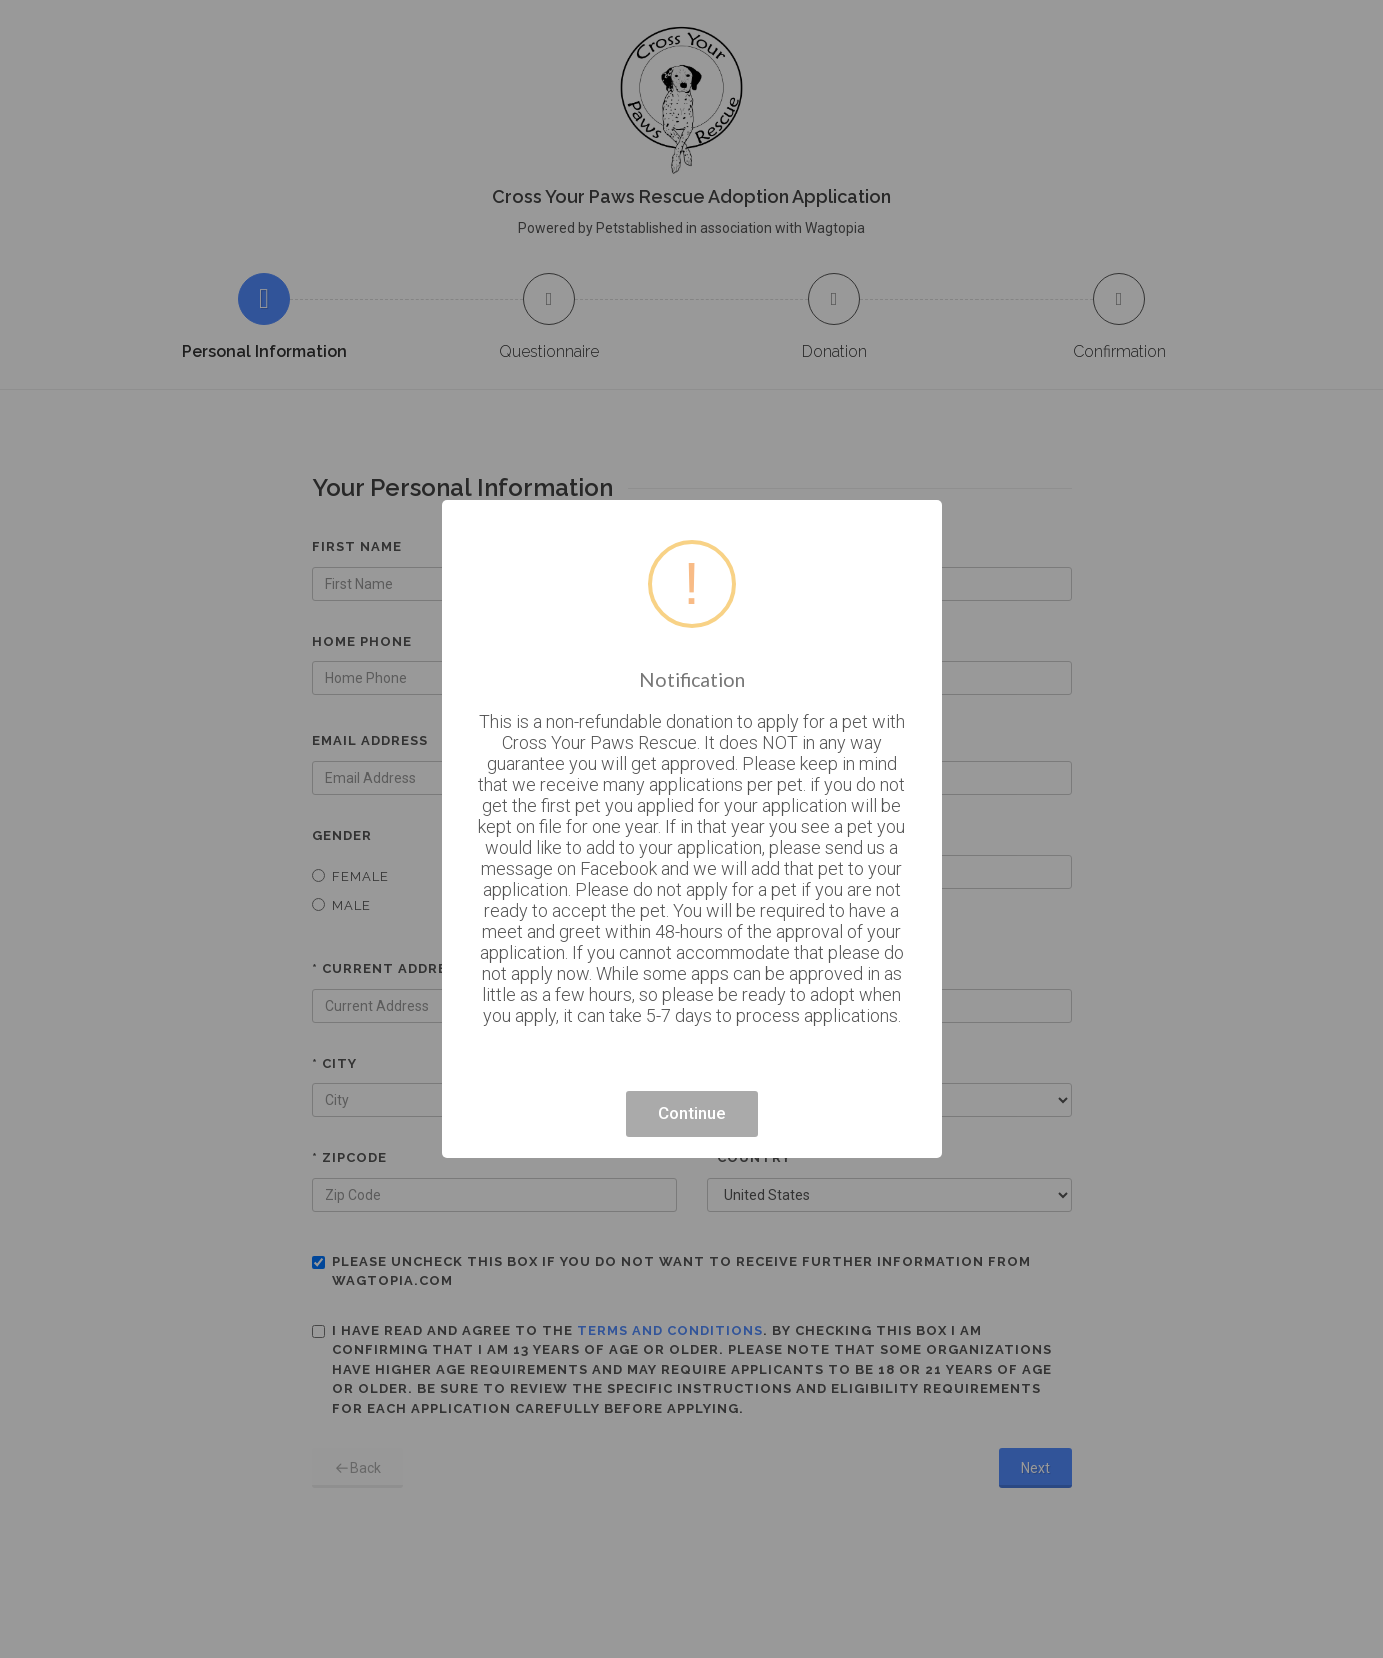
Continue (692, 1113)
